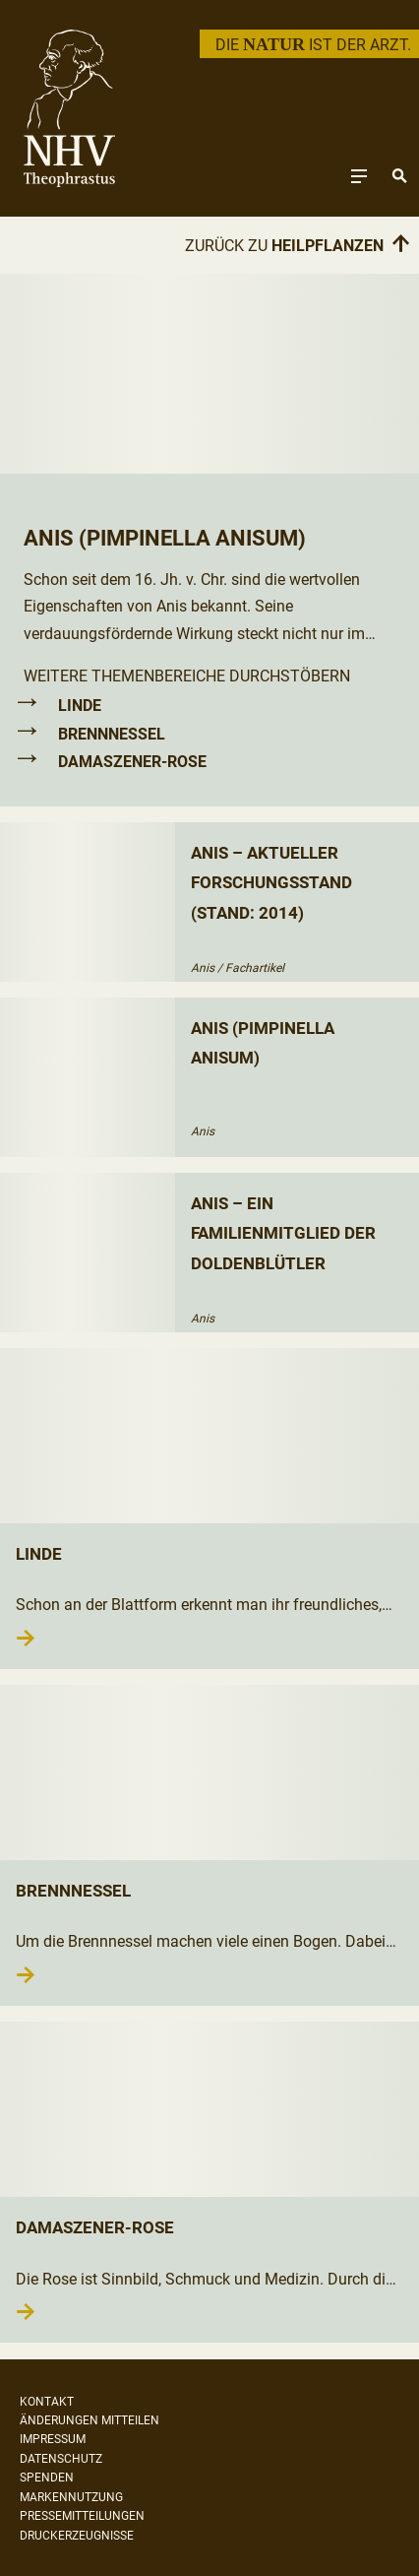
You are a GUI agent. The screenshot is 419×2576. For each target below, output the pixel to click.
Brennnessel (111, 734)
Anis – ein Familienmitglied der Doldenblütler (283, 1233)
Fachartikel (254, 968)
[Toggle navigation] (359, 175)
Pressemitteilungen (82, 2516)
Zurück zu (298, 245)
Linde (79, 705)
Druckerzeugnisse (77, 2536)
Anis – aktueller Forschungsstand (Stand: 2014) (271, 883)
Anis (202, 968)
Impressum (53, 2439)
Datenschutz (61, 2459)
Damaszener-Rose (132, 761)
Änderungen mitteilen (89, 2420)
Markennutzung (71, 2497)
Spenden (47, 2477)
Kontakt (47, 2402)
